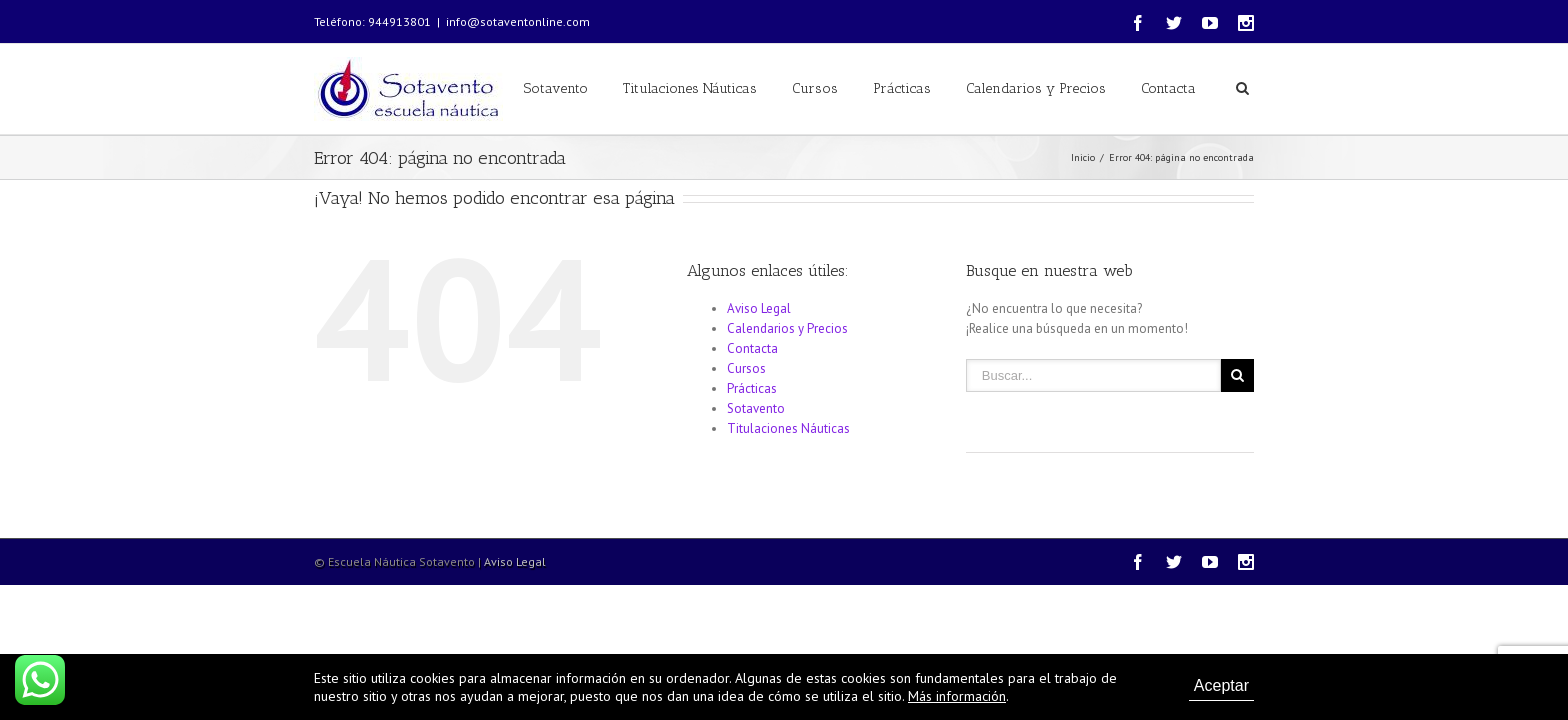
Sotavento (556, 88)
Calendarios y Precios (1036, 88)
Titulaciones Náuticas (690, 88)
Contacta (1168, 88)
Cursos (815, 88)
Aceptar (1221, 685)
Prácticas (902, 88)
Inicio (1083, 157)
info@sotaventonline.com (518, 21)
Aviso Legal (759, 308)
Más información (957, 696)
